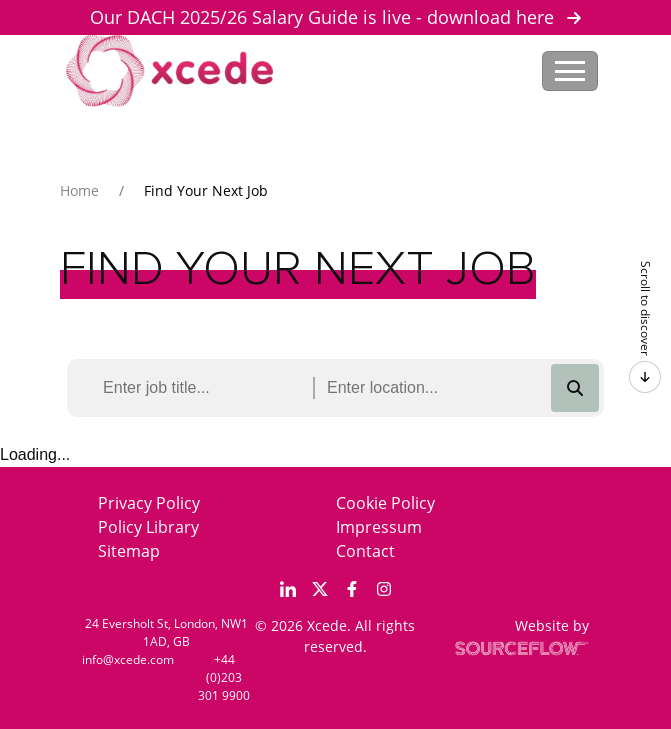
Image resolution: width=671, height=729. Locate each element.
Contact (365, 551)
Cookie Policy (385, 503)
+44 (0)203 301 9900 (224, 677)
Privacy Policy (149, 503)
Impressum (379, 527)
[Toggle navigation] (570, 71)
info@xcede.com (128, 659)
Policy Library (148, 527)
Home (79, 190)
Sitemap (129, 551)
